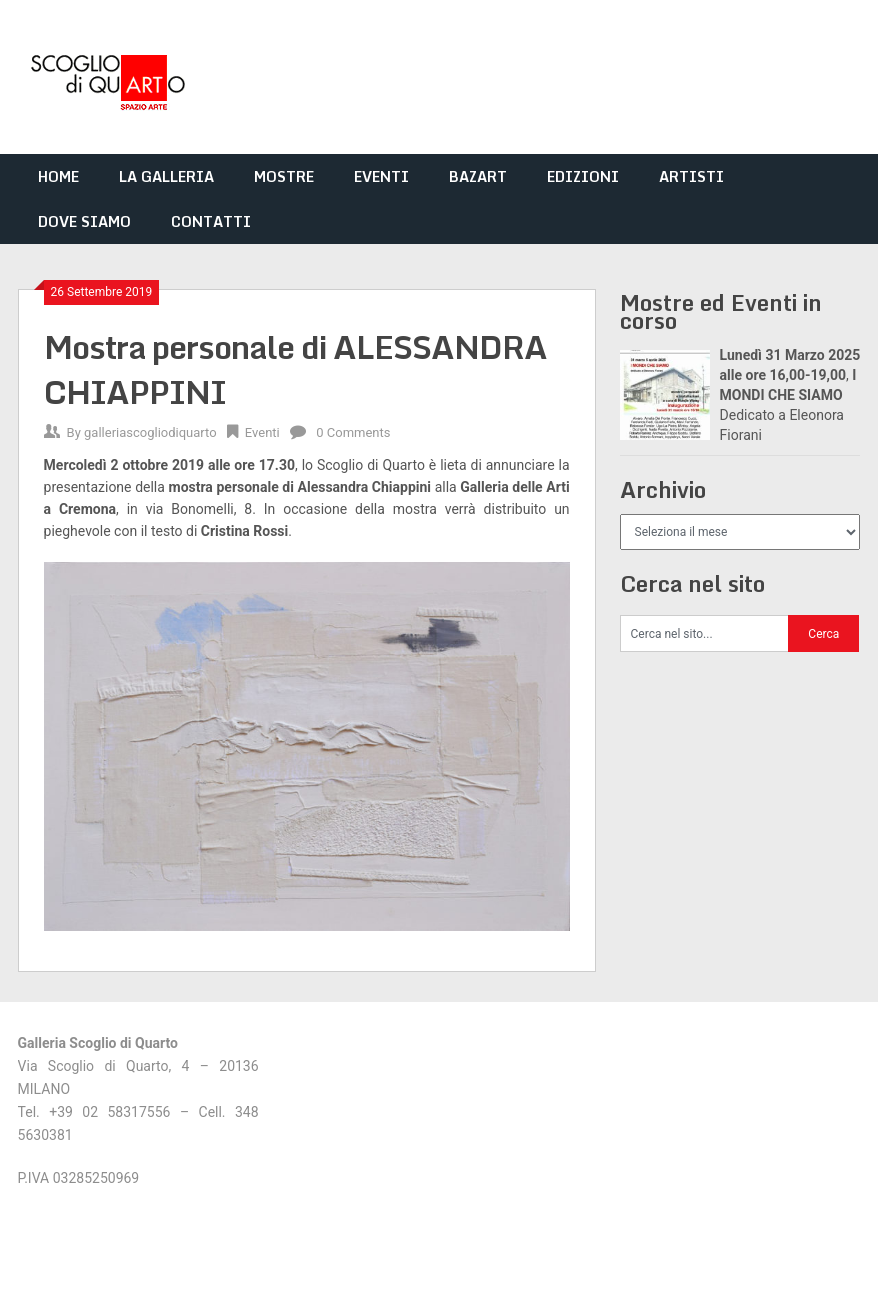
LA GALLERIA (166, 176)
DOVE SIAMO (84, 221)
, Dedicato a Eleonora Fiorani (790, 395)
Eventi (262, 432)
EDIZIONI (583, 176)
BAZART (478, 176)
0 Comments (353, 432)
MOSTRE (284, 176)
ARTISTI (691, 176)
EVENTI (381, 176)
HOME (58, 176)
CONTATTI (211, 221)
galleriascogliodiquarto (150, 432)
